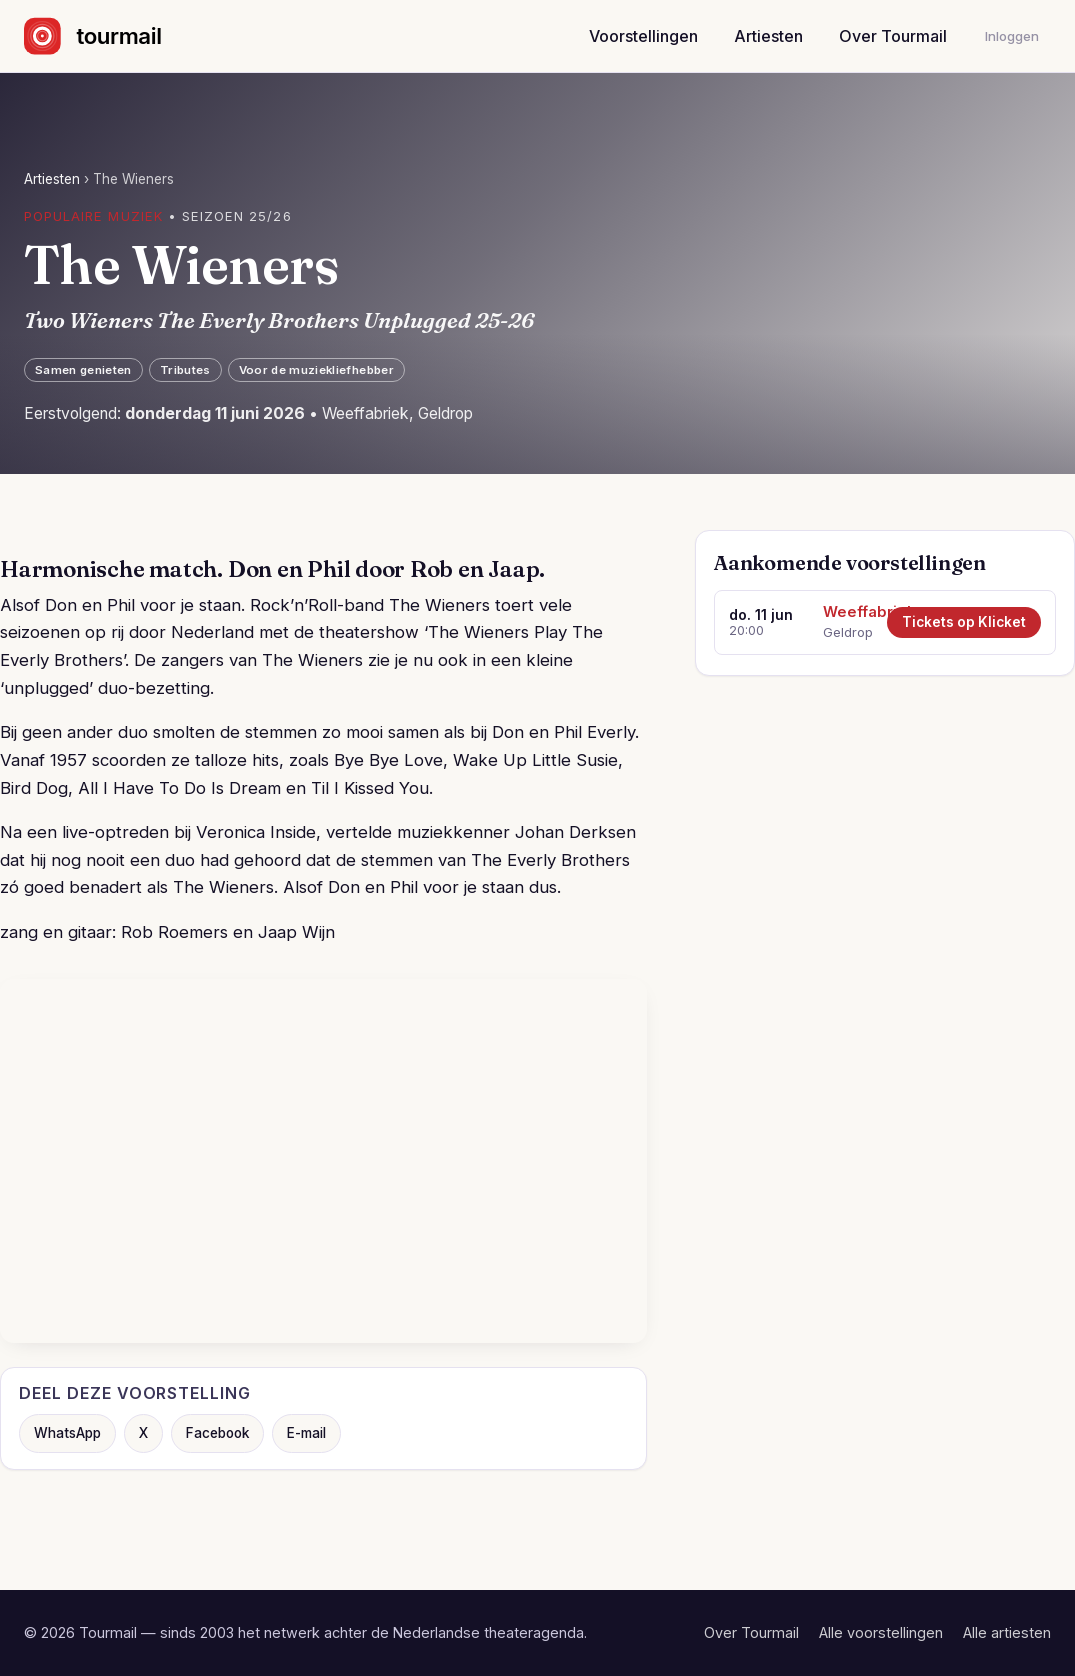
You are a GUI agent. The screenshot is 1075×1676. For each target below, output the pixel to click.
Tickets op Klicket (964, 622)
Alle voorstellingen (881, 1632)
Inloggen (1012, 36)
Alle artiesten (1007, 1632)
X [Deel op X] (143, 1433)
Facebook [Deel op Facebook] (217, 1433)
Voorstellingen (643, 36)
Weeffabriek (848, 612)
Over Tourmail (893, 36)
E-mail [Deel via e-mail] (306, 1433)
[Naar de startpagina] (110, 36)
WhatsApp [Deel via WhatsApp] (67, 1433)
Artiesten (768, 36)
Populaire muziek (93, 216)
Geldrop (848, 632)
